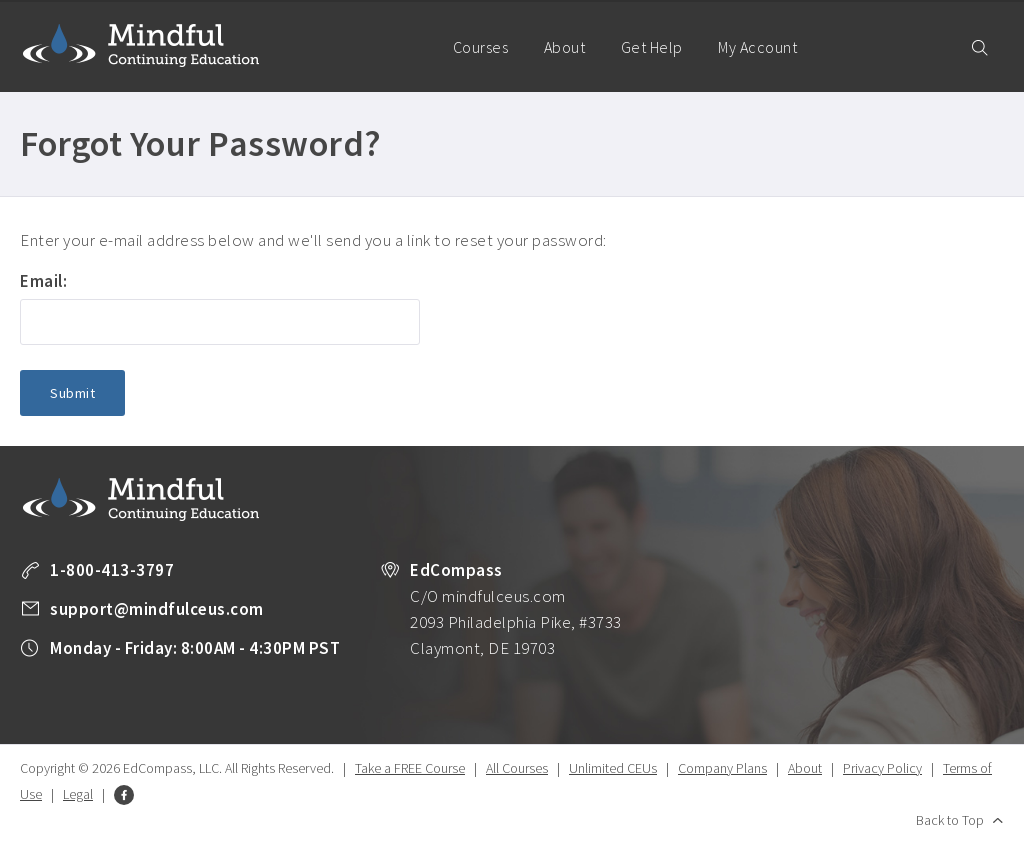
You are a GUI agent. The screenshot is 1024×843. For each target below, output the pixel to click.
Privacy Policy (882, 768)
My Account (766, 64)
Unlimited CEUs (613, 768)
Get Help (652, 47)
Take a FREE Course (410, 768)
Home (407, 46)
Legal (78, 794)
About (565, 47)
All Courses (517, 768)
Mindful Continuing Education (141, 45)
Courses (481, 47)
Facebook (124, 795)
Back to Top (950, 820)
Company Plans (722, 768)
